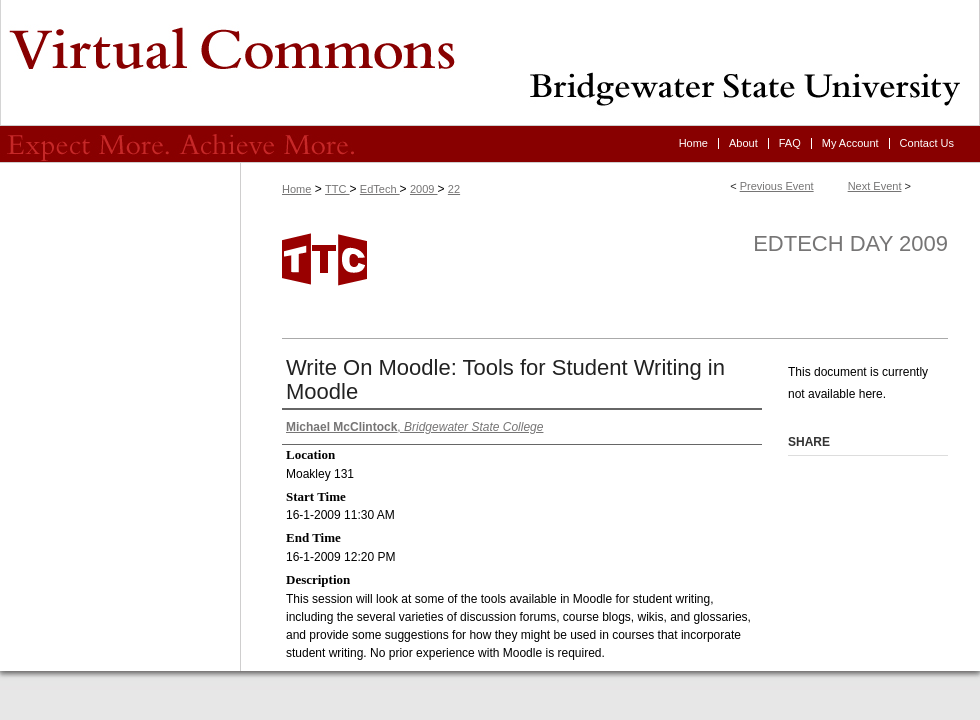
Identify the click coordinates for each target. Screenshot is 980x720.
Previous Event (777, 186)
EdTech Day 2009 (850, 243)
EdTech (380, 189)
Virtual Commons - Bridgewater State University (490, 63)
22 (454, 189)
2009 (424, 189)
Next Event (875, 186)
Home (296, 189)
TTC (337, 189)
